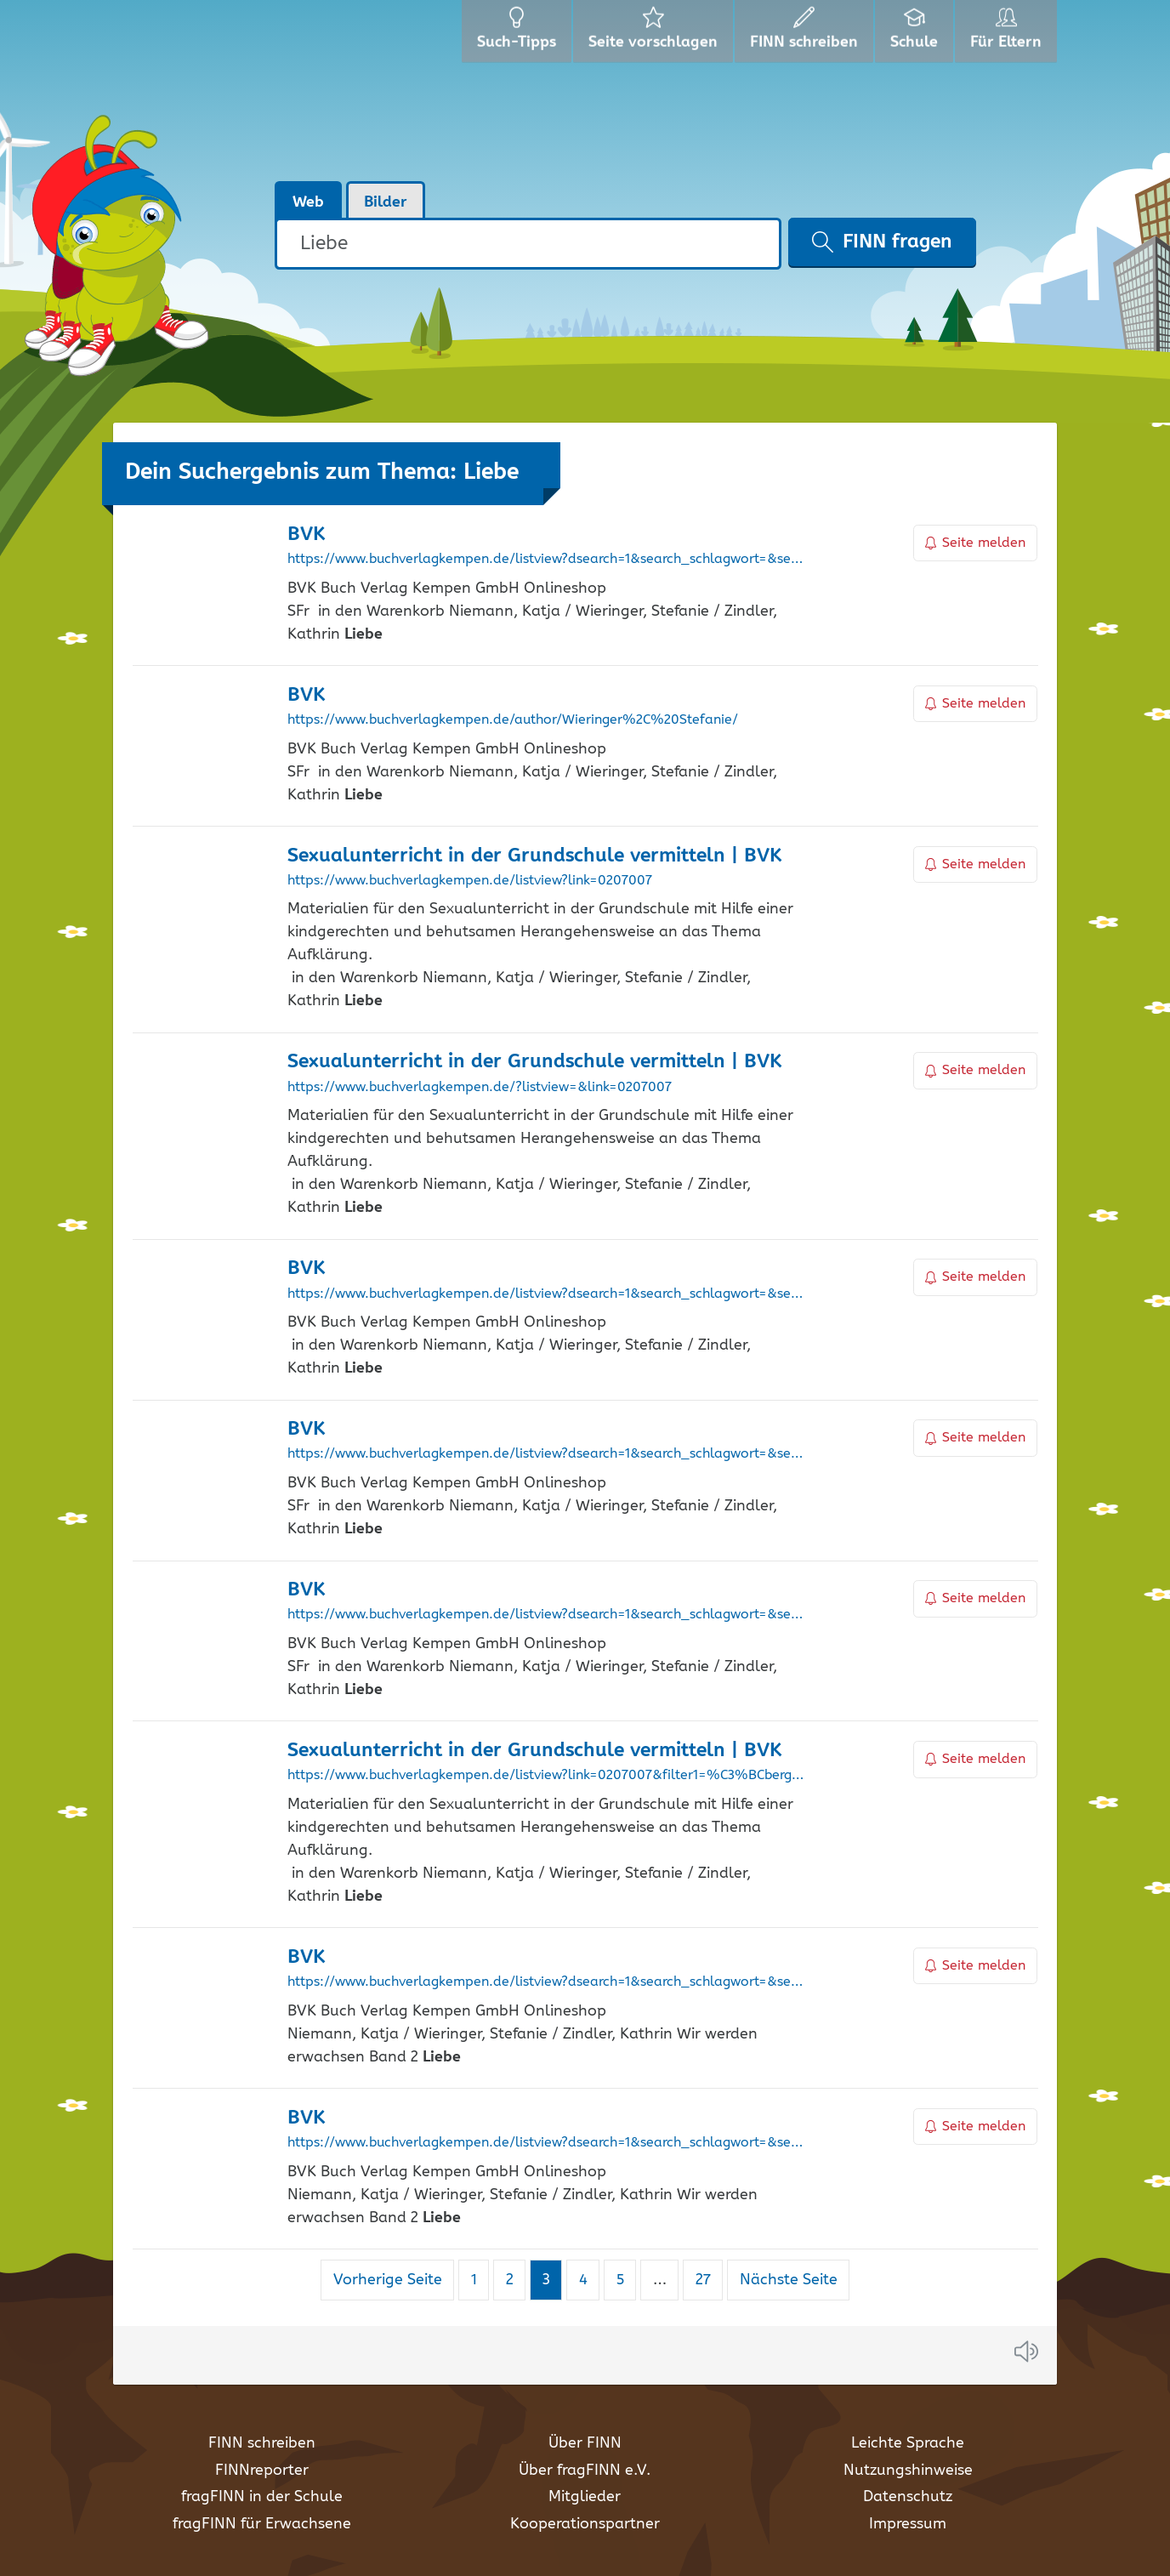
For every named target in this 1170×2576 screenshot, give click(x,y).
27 (709, 2279)
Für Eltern (1009, 34)
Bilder (385, 202)
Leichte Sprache (907, 2443)
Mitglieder (584, 2497)
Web (308, 202)
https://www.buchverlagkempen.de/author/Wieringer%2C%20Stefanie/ (512, 720)
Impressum (907, 2524)
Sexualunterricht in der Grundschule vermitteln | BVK (534, 856)
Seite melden (975, 543)
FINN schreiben (261, 2443)
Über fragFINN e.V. (584, 2470)
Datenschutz (907, 2497)
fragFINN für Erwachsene (262, 2524)
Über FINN (585, 2443)
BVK (306, 534)
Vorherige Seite (387, 2280)
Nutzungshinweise (908, 2470)
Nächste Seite (789, 2280)
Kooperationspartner (585, 2524)
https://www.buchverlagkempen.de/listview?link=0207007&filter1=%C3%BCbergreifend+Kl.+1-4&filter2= (546, 1776)
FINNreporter (262, 2470)
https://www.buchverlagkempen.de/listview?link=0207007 (469, 881)
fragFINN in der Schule (262, 2497)
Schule (916, 34)
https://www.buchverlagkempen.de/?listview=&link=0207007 (479, 1088)
